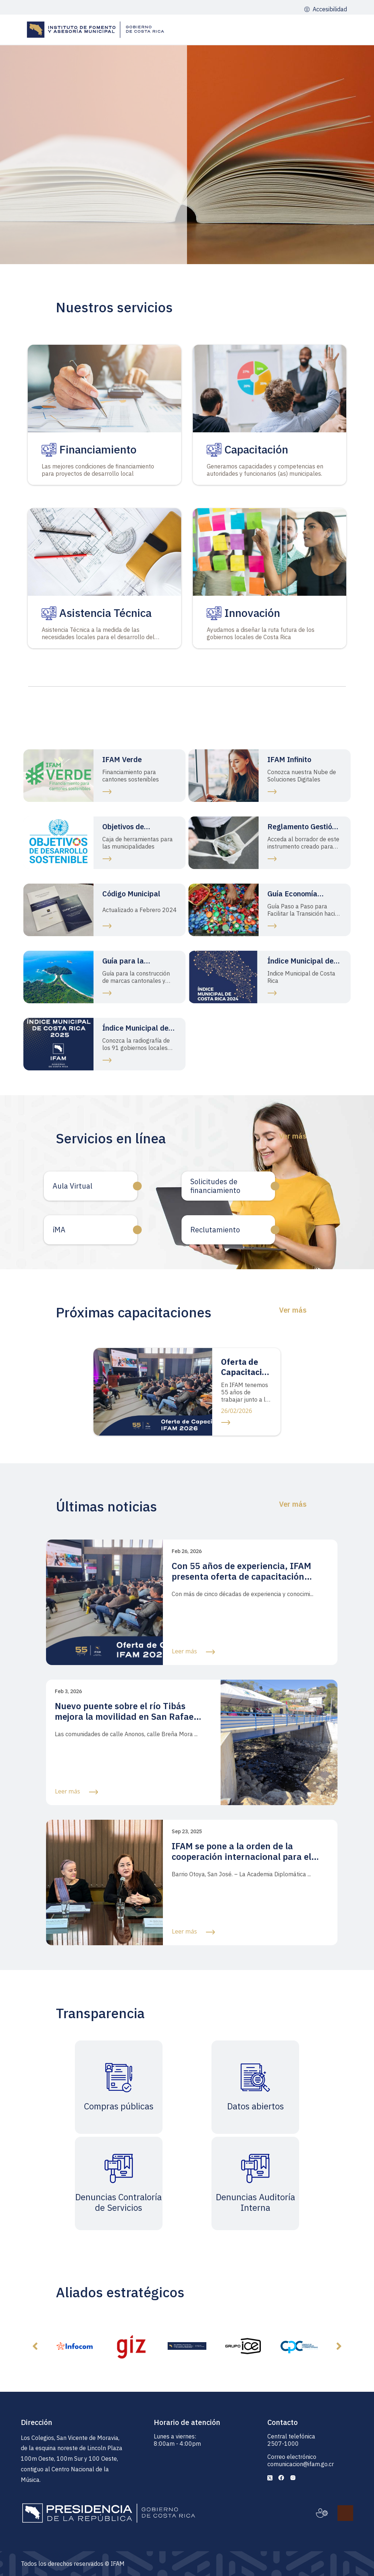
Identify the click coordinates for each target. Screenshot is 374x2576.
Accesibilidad (329, 9)
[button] (35, 2346)
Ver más (292, 1136)
